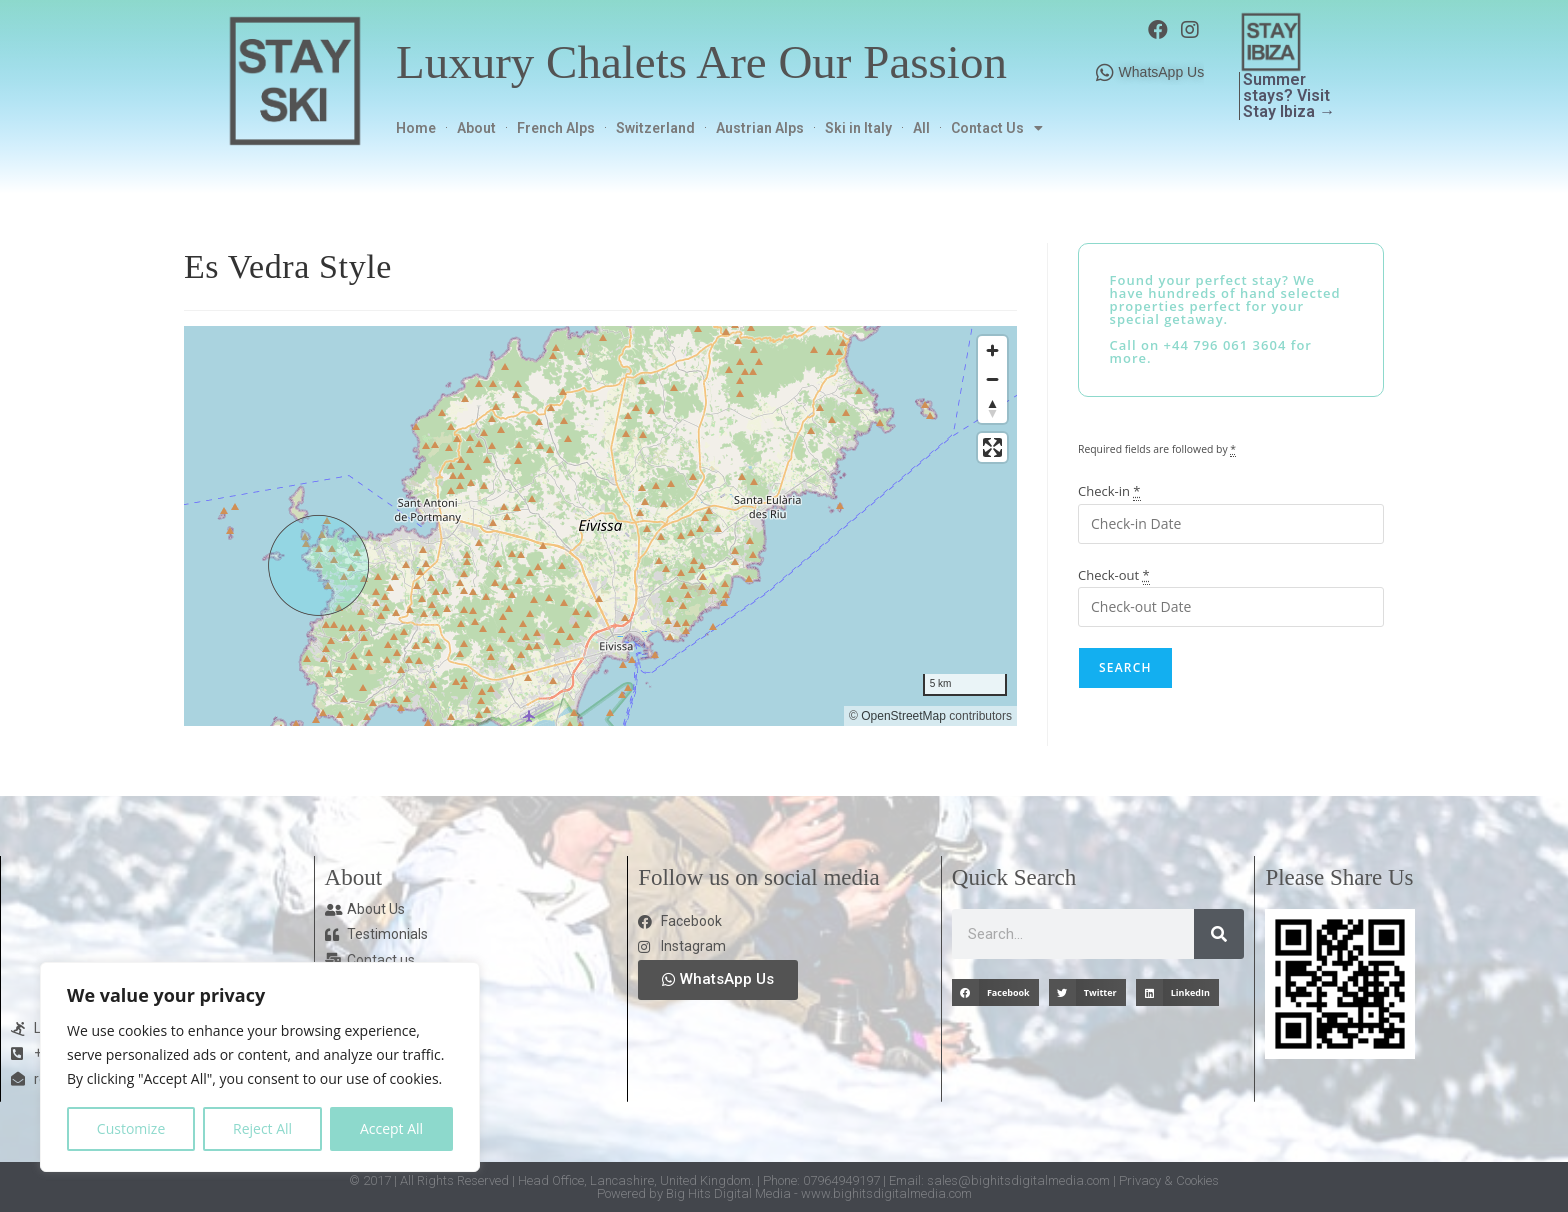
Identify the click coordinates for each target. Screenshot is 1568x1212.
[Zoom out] (992, 379)
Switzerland (655, 128)
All (921, 128)
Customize (131, 1128)
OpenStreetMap (903, 716)
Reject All (262, 1128)
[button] (995, 992)
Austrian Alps (760, 128)
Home (416, 128)
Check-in (1109, 491)
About (476, 128)
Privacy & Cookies (1169, 1180)
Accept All (391, 1128)
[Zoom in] (992, 350)
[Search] (1219, 934)
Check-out (1114, 575)
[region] (600, 526)
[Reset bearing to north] (992, 408)
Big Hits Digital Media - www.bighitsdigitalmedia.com (819, 1193)
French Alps (556, 128)
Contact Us (997, 128)
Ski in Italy (858, 128)
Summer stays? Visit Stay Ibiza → (1289, 95)
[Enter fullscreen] (992, 447)
